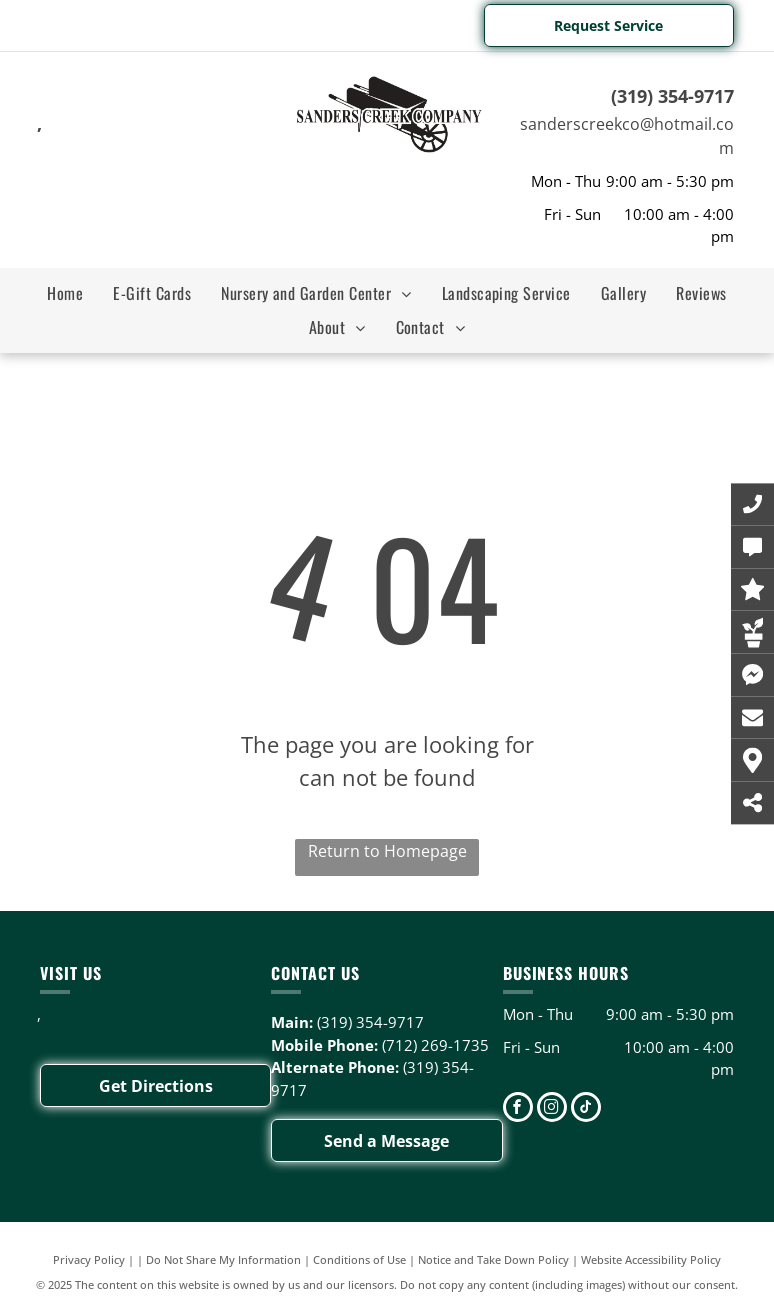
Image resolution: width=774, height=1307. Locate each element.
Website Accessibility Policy (651, 1259)
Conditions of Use (359, 1259)
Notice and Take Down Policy (493, 1259)
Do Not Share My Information (223, 1259)
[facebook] (518, 1109)
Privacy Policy (89, 1259)
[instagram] (552, 1109)
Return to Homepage (387, 851)
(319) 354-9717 (672, 96)
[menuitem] (65, 293)
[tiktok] (586, 1109)
